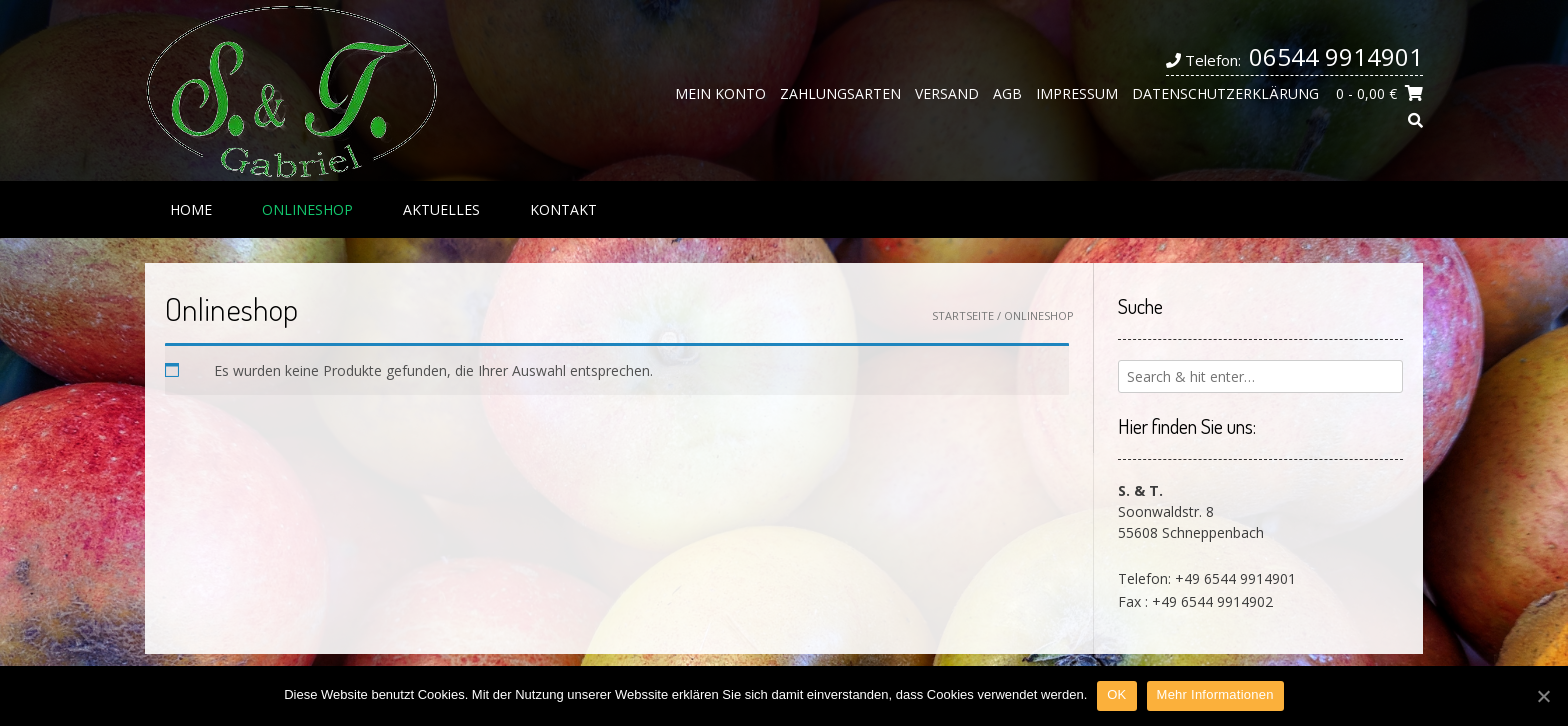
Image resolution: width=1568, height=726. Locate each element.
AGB (1007, 93)
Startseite (963, 315)
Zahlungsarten (840, 93)
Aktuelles (441, 209)
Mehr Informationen (1215, 694)
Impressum (1077, 93)
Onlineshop (307, 209)
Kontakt (563, 209)
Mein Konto (720, 93)
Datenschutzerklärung (1225, 93)
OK (1116, 694)
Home (191, 209)
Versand (947, 93)
